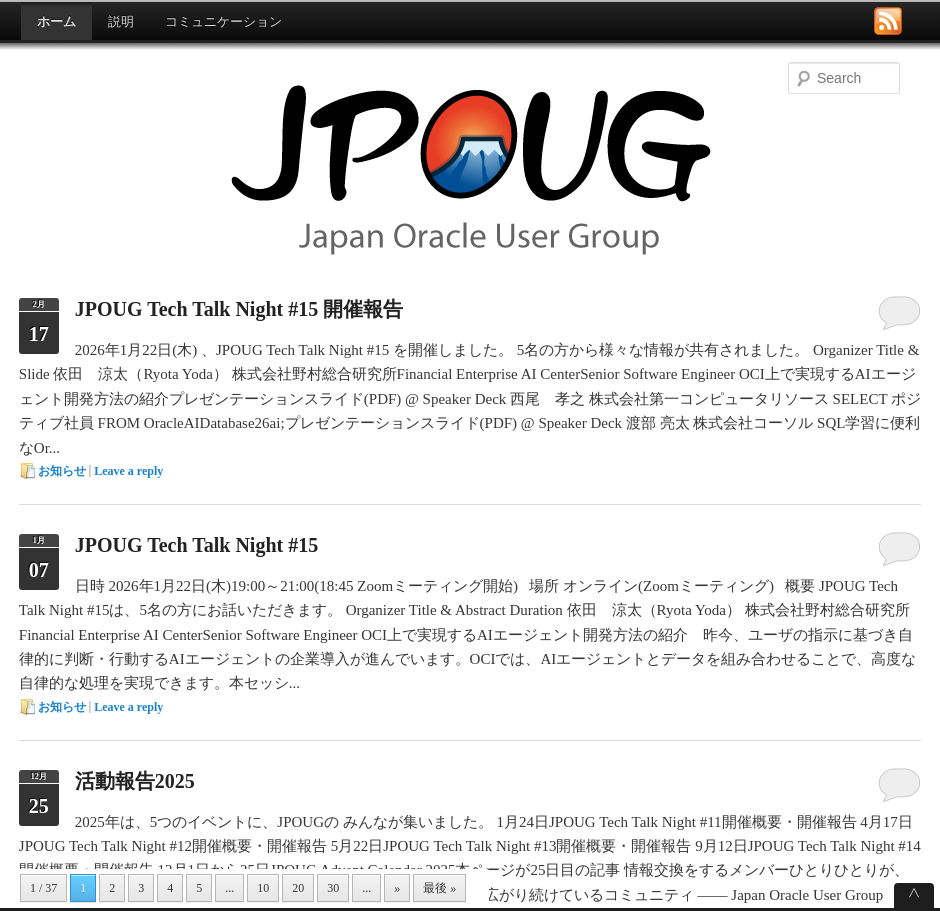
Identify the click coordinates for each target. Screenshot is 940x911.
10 (263, 888)
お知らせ (62, 471)
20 (298, 888)
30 (333, 888)
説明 (121, 21)
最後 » (439, 888)
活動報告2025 (135, 781)
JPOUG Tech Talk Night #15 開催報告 (239, 309)
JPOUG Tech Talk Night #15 (196, 545)
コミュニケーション (223, 21)
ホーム (56, 21)
